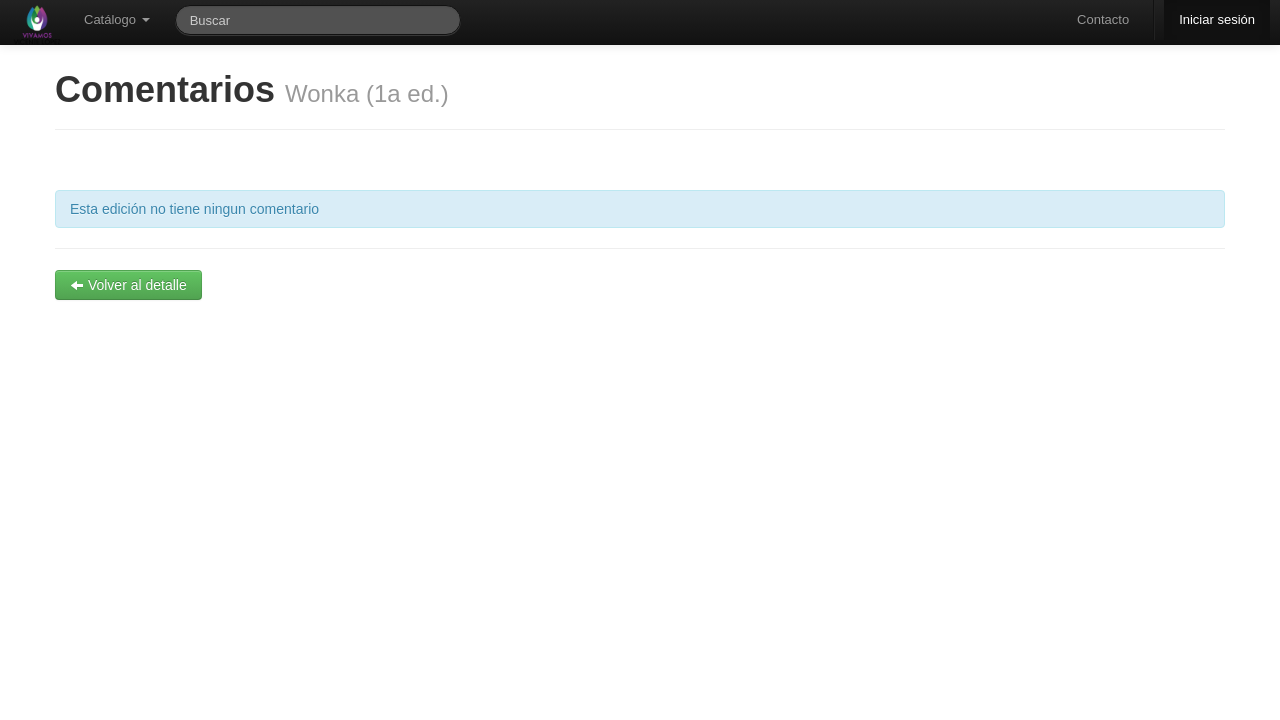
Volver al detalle (128, 285)
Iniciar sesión (1217, 19)
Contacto (1103, 19)
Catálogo (117, 19)
